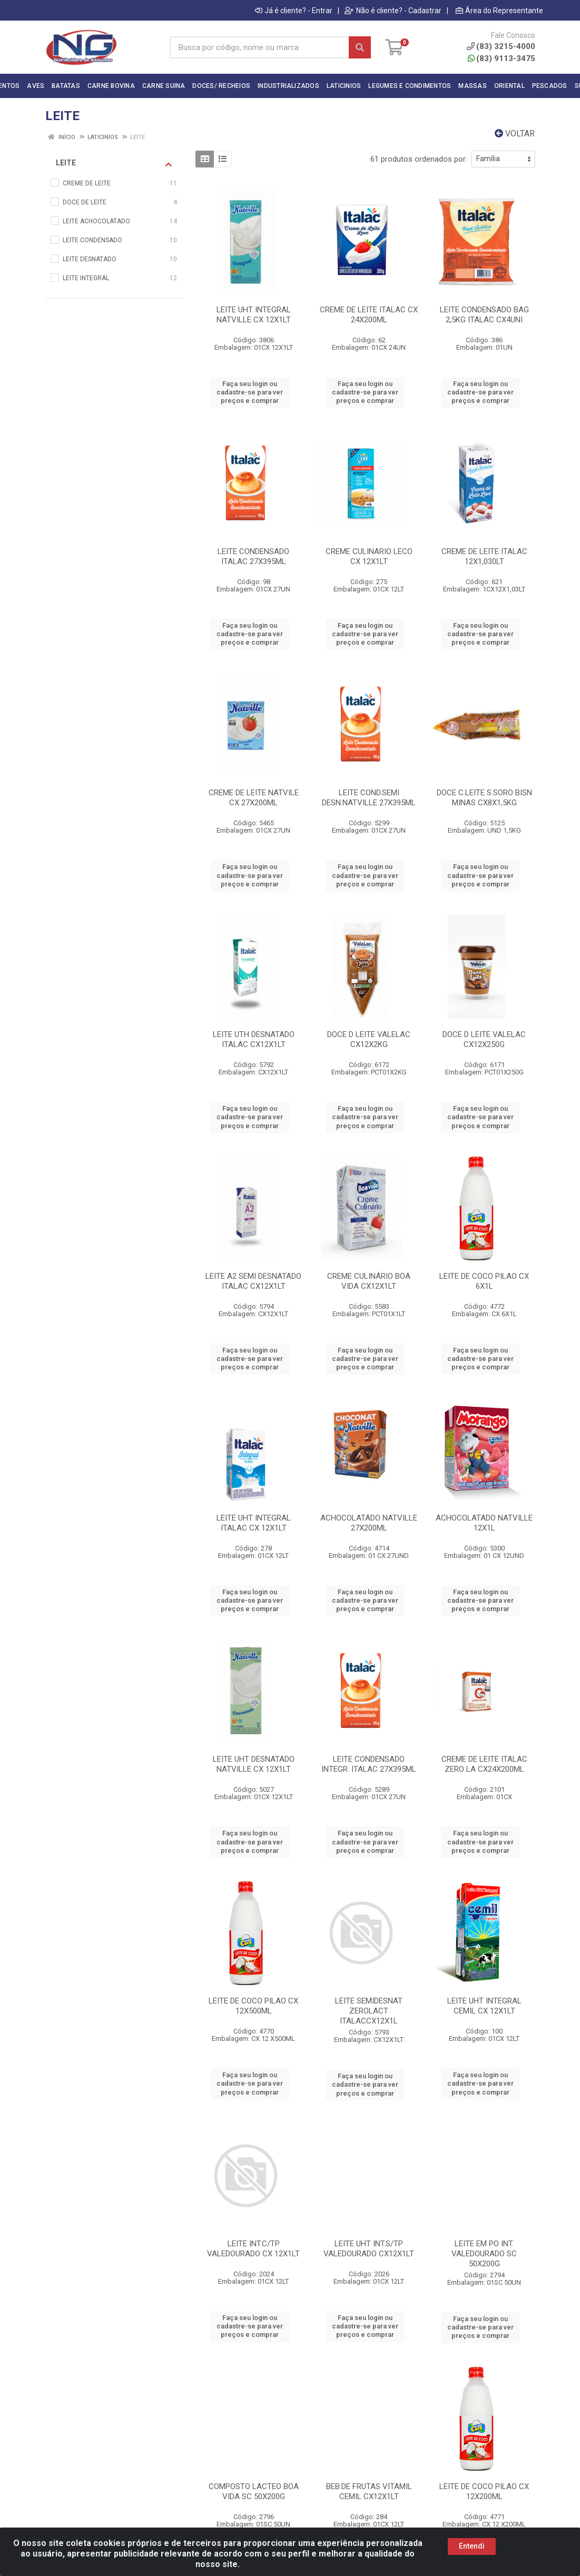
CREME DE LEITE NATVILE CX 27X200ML (254, 797)
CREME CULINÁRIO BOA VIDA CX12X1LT (368, 1281)
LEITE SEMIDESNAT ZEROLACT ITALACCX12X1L (368, 2011)
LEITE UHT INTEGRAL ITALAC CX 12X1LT (254, 1523)
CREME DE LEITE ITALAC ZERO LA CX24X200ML (484, 1764)
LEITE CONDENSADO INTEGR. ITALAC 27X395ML (368, 1764)
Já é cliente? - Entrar (293, 10)
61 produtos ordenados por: (418, 159)
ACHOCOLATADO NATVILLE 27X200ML (368, 1523)
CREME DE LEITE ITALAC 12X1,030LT (484, 556)
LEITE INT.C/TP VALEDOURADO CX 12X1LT (253, 2248)
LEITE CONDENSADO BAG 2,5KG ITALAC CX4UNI (484, 314)
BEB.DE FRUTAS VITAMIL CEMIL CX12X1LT (369, 2491)
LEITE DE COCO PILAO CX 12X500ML (253, 2006)
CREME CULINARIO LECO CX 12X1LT (369, 556)
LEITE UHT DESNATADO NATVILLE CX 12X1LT (253, 1764)
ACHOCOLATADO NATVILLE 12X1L (484, 1523)
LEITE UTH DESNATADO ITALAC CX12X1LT (253, 1039)
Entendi (472, 2546)
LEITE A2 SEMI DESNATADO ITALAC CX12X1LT (253, 1281)
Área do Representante (499, 10)
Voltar (515, 134)
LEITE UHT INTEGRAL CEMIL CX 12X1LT (484, 2006)
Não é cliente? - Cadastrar (393, 10)
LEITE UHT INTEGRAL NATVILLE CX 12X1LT (254, 314)
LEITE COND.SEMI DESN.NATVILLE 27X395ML (369, 797)
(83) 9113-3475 (501, 58)
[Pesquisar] (360, 47)
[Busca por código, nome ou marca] (259, 47)
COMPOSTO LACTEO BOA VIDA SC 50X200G (254, 2491)
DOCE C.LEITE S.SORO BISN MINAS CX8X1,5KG (484, 797)
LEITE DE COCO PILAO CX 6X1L (484, 1281)
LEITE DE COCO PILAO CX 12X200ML (484, 2491)
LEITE (114, 163)
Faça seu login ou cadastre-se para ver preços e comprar (250, 392)
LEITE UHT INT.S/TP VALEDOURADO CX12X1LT (368, 2248)
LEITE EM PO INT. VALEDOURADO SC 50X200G (484, 2253)
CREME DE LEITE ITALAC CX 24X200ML (369, 314)
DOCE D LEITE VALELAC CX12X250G (484, 1039)
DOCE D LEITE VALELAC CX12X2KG (368, 1039)
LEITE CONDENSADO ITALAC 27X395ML (253, 556)
